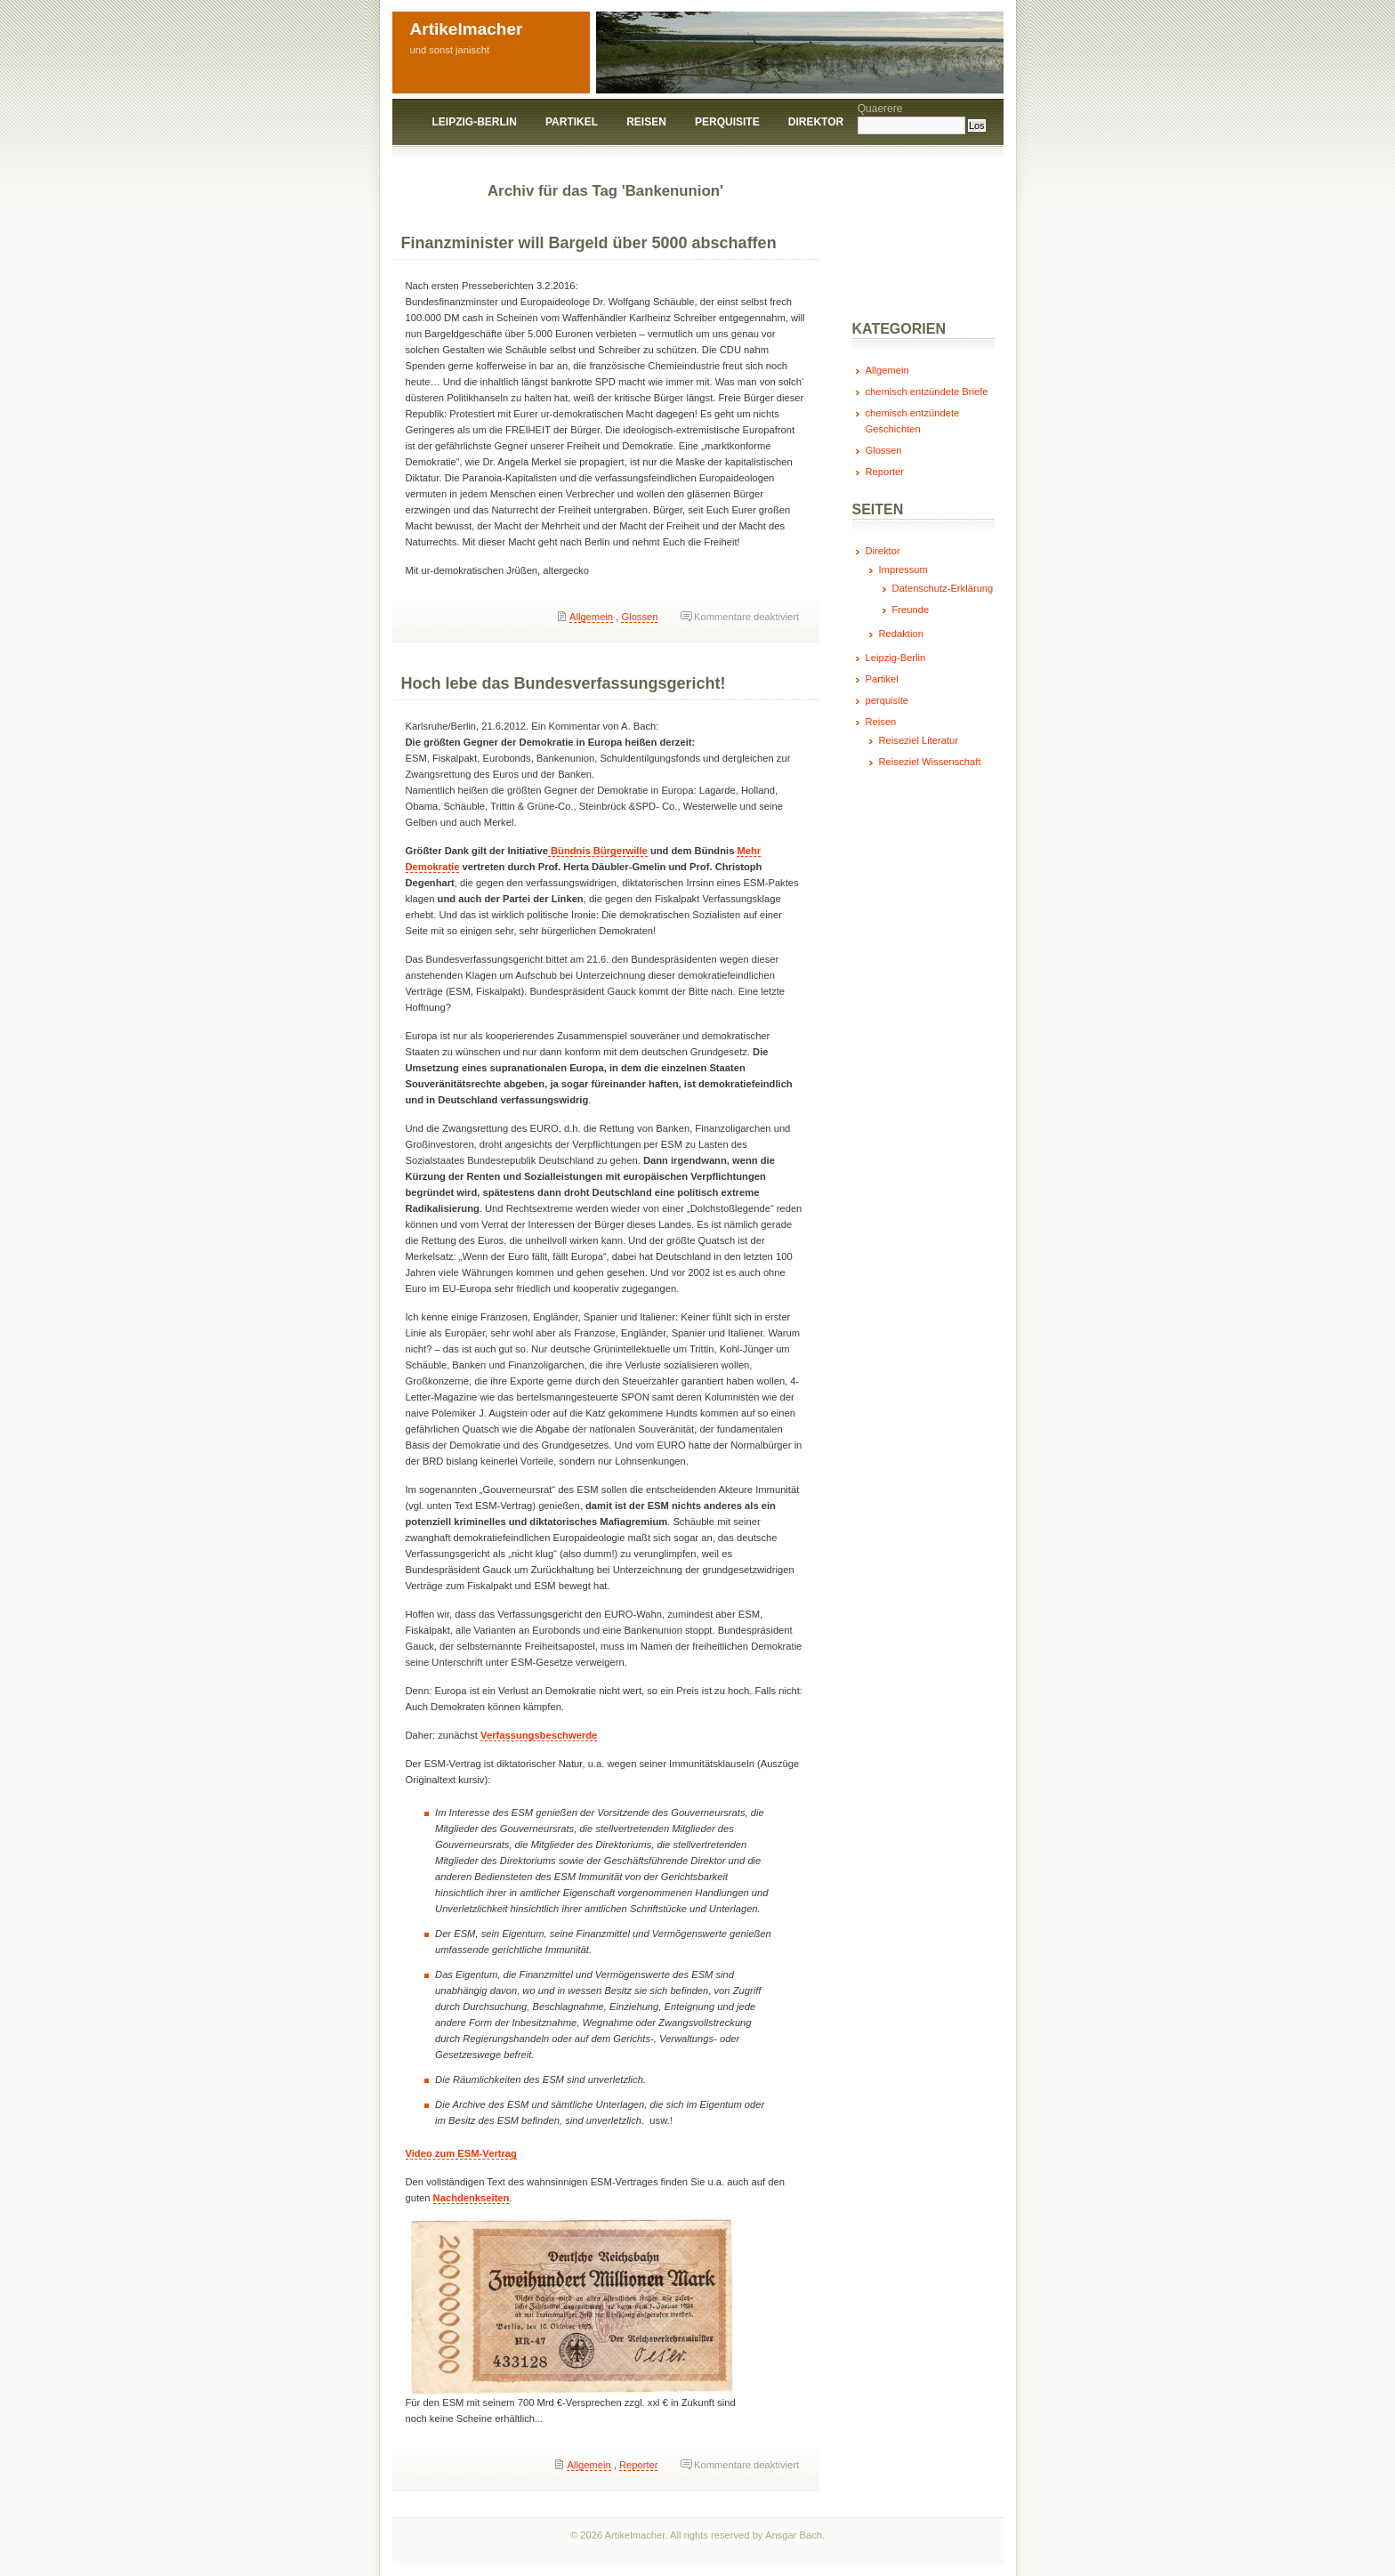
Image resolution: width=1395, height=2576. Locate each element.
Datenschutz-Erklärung (943, 588)
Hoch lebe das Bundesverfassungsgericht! (563, 683)
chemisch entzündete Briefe (927, 391)
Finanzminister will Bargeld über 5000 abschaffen (589, 243)
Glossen (639, 616)
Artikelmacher (466, 29)
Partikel (571, 122)
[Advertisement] (899, 243)
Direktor (815, 122)
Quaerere (880, 108)
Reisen (646, 122)
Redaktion (901, 633)
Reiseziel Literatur (919, 740)
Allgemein (591, 616)
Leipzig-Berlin (474, 122)
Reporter (638, 2464)
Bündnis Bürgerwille (598, 850)
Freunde (911, 609)
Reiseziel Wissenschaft (930, 761)
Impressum (903, 569)
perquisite (727, 122)
